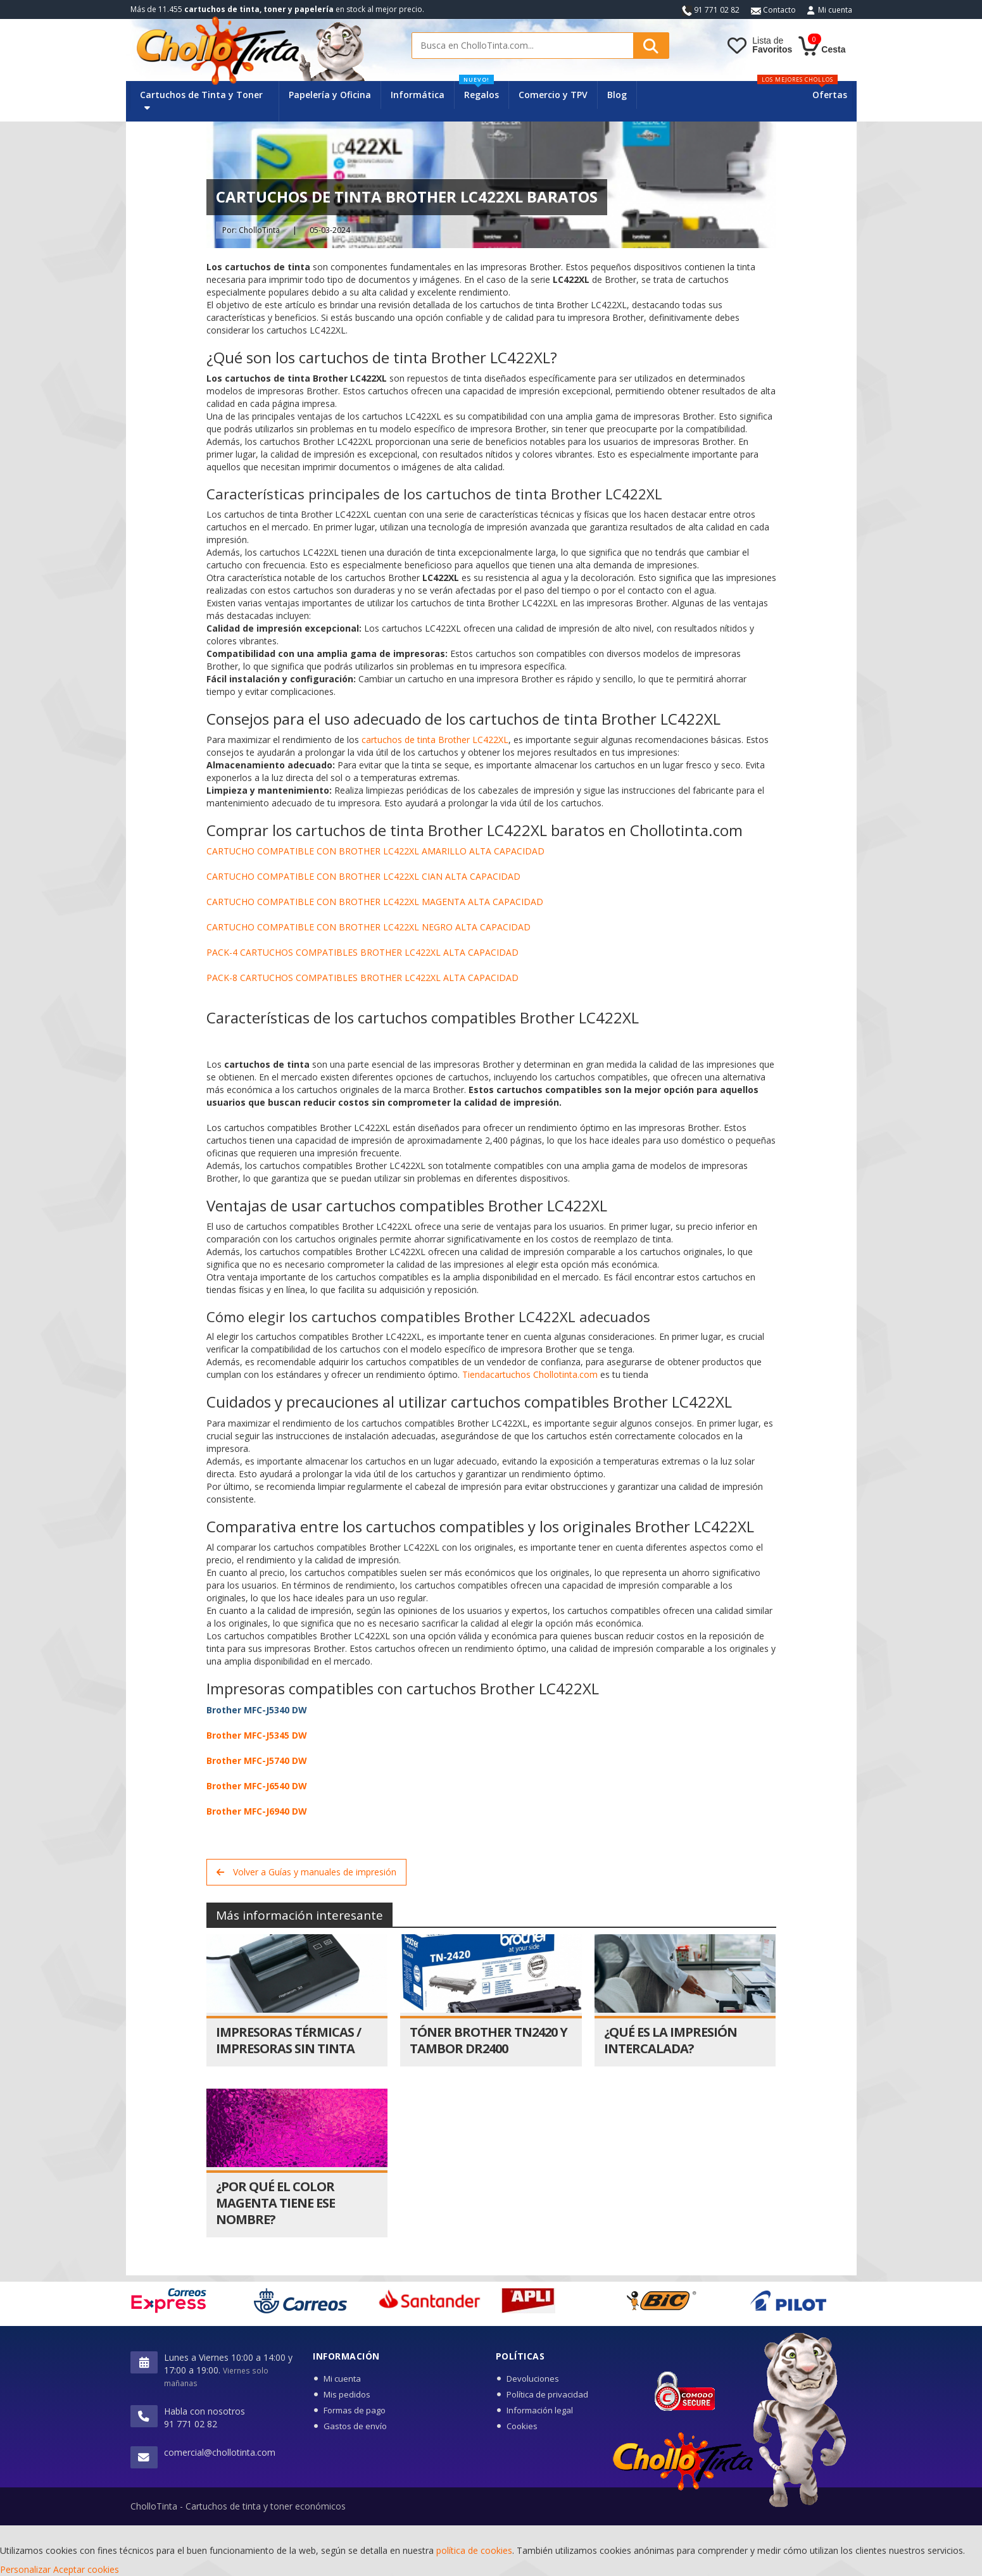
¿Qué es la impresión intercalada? (670, 2040)
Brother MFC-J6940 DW (256, 1811)
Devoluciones (533, 2378)
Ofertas (829, 95)
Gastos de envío (355, 2426)
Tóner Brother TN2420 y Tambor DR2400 (488, 2040)
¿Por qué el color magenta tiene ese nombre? (275, 2203)
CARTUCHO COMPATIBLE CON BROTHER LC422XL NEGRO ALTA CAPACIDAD (368, 927)
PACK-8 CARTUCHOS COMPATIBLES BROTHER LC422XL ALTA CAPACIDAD (362, 978)
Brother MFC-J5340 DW (256, 1710)
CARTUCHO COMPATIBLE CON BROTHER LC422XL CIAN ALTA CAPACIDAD (363, 876)
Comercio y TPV (553, 95)
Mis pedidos (347, 2394)
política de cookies (474, 2550)
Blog (617, 95)
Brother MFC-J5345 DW (256, 1735)
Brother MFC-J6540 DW (256, 1786)
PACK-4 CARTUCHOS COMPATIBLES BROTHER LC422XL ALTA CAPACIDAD (362, 952)
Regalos (479, 91)
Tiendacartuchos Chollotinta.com (530, 1374)
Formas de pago (355, 2410)
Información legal (540, 2410)
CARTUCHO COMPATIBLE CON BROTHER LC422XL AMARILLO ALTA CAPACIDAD (375, 851)
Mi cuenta (835, 9)
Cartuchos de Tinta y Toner (201, 100)
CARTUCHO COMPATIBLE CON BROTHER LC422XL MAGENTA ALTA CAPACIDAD (374, 902)
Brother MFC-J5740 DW (256, 1760)
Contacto (773, 9)
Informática (417, 95)
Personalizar (25, 2569)
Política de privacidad (547, 2394)
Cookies (522, 2426)
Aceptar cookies (86, 2569)
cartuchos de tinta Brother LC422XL (435, 740)
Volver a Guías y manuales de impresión (306, 1872)
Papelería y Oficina (330, 95)
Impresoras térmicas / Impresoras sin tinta (288, 2040)
